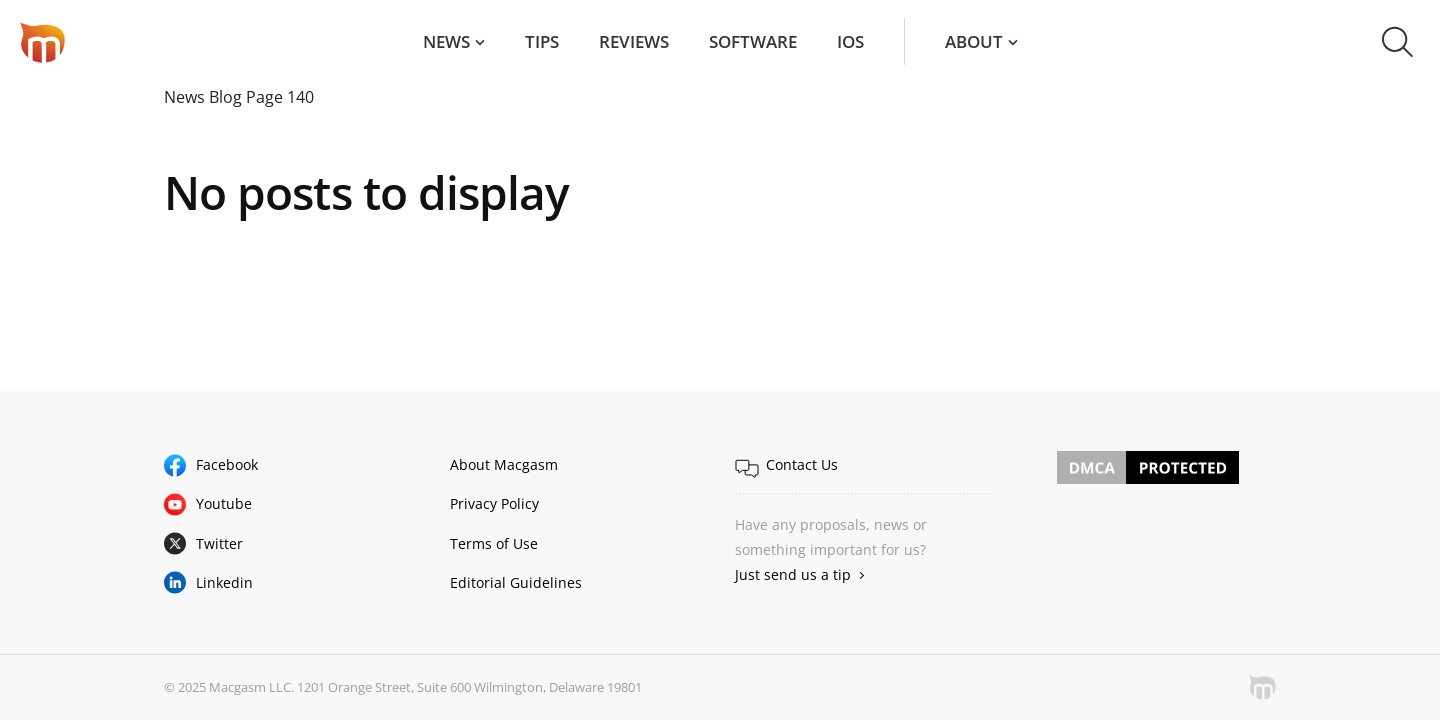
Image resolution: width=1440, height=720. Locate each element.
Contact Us (802, 464)
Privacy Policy (494, 503)
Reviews (634, 41)
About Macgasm (504, 464)
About (974, 41)
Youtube (224, 503)
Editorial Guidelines (516, 582)
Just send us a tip (793, 574)
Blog (225, 97)
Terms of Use (494, 543)
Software (753, 41)
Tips (542, 41)
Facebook (227, 464)
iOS (850, 41)
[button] (1397, 42)
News (446, 41)
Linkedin (224, 582)
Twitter (219, 543)
